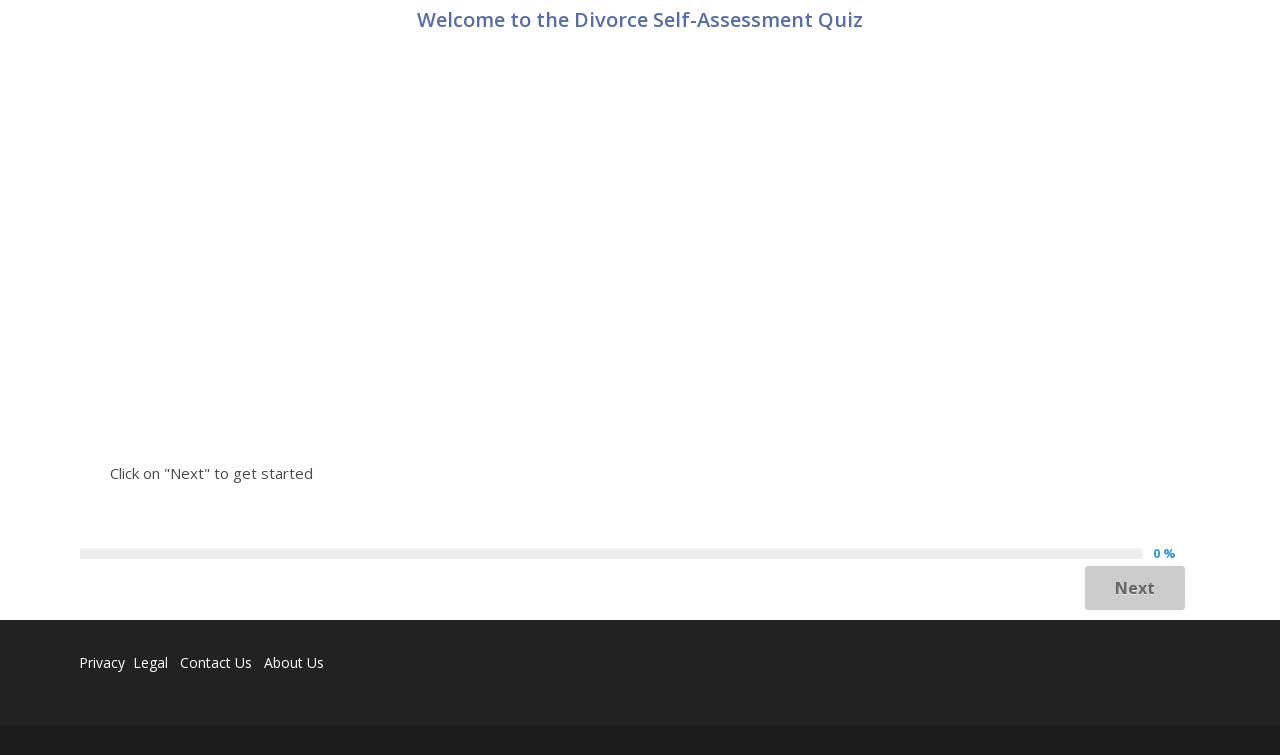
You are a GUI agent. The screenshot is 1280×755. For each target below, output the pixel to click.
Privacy (102, 662)
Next (1135, 588)
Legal (152, 662)
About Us (294, 662)
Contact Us (216, 662)
